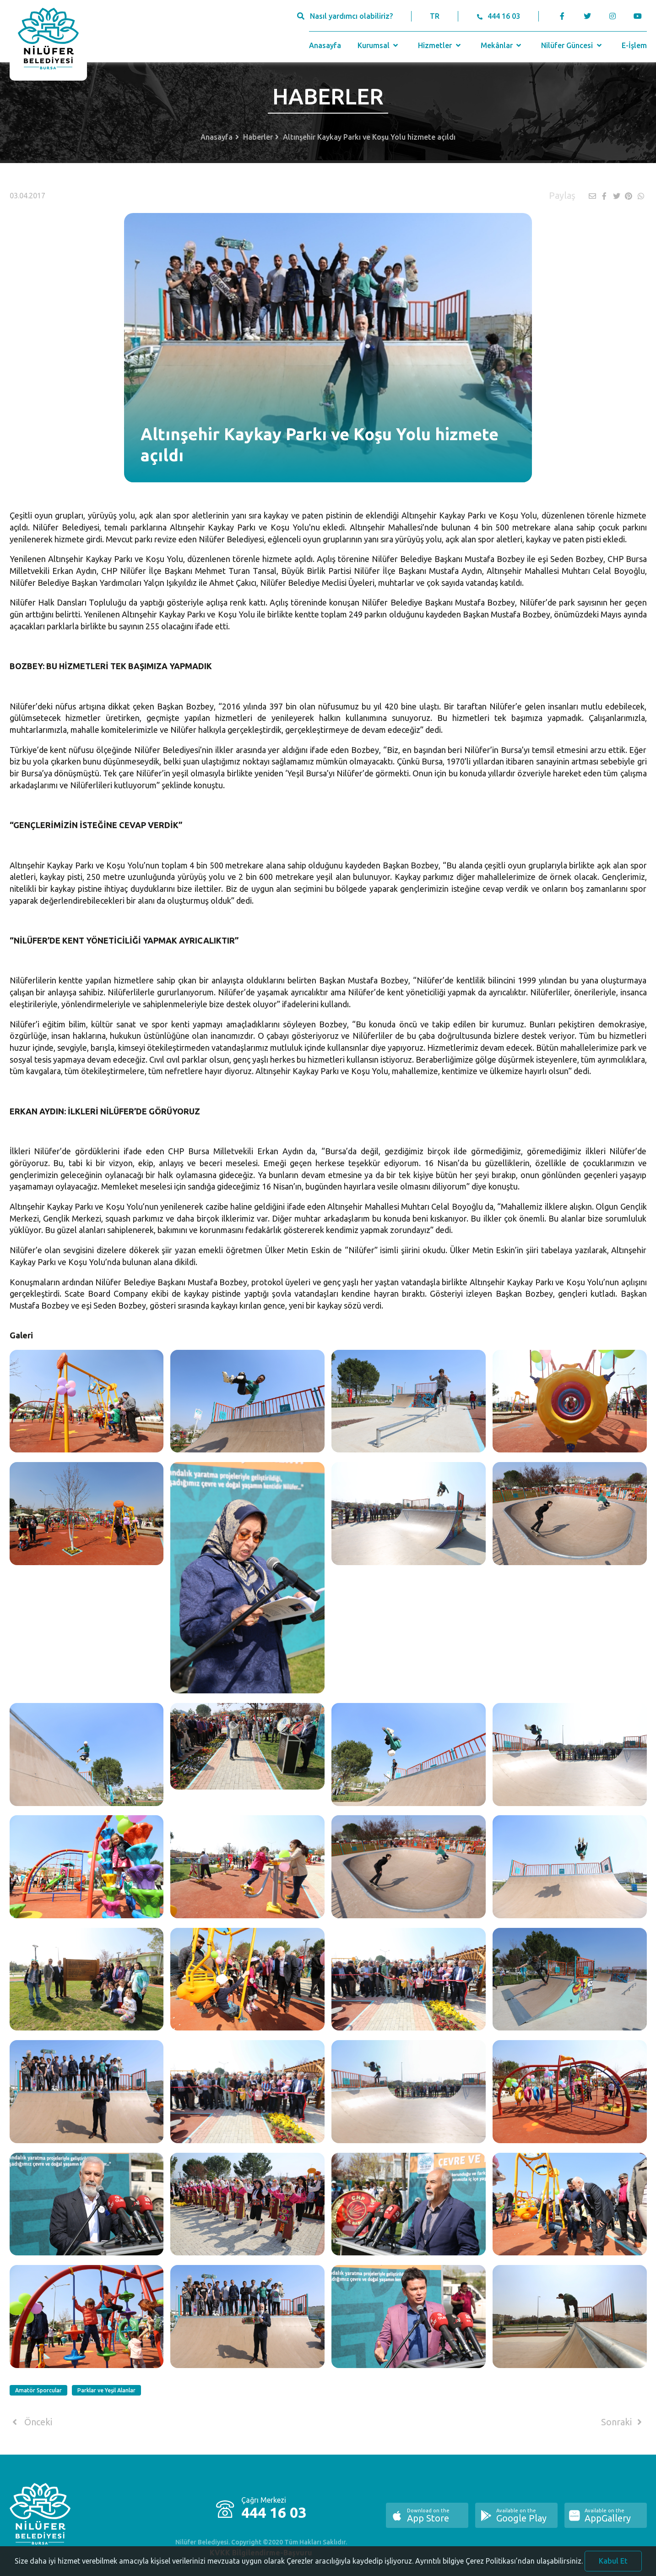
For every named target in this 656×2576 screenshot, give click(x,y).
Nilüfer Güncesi (572, 45)
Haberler (258, 137)
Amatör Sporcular (38, 2390)
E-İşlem (634, 45)
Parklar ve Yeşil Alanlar (106, 2390)
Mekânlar (502, 45)
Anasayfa (325, 45)
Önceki (31, 2422)
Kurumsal (379, 45)
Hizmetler (440, 45)
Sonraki (623, 2422)
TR (434, 16)
